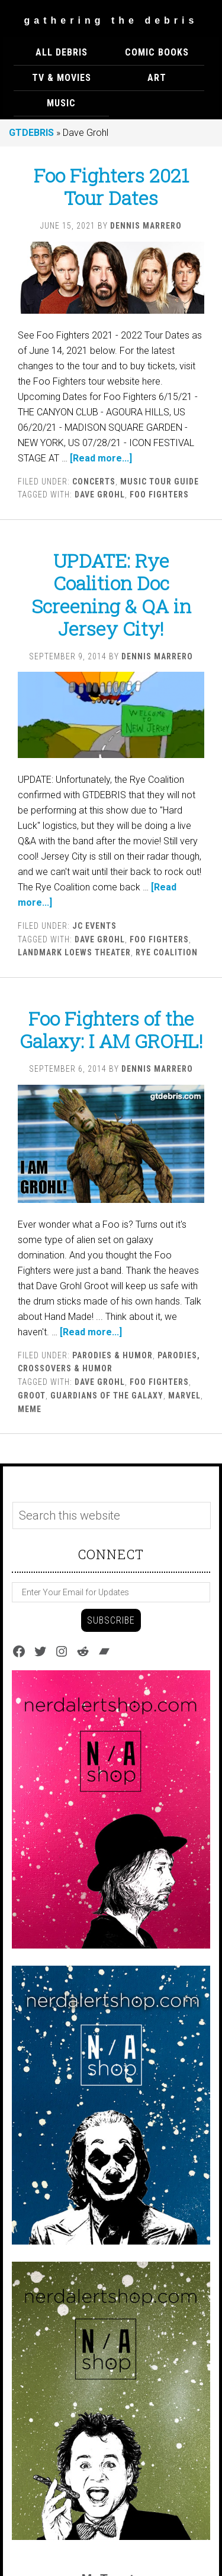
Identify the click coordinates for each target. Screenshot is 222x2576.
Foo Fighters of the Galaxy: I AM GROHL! (111, 1029)
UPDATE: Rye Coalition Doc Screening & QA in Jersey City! (111, 594)
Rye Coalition (167, 952)
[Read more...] (101, 458)
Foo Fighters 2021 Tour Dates (111, 186)
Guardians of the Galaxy (106, 1395)
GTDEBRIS (31, 132)
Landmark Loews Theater (74, 952)
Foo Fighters (159, 494)
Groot (32, 1395)
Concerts (93, 481)
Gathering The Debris (111, 20)
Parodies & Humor (112, 1355)
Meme (29, 1409)
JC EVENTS (94, 926)
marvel (184, 1395)
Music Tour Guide (159, 481)
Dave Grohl (100, 494)
